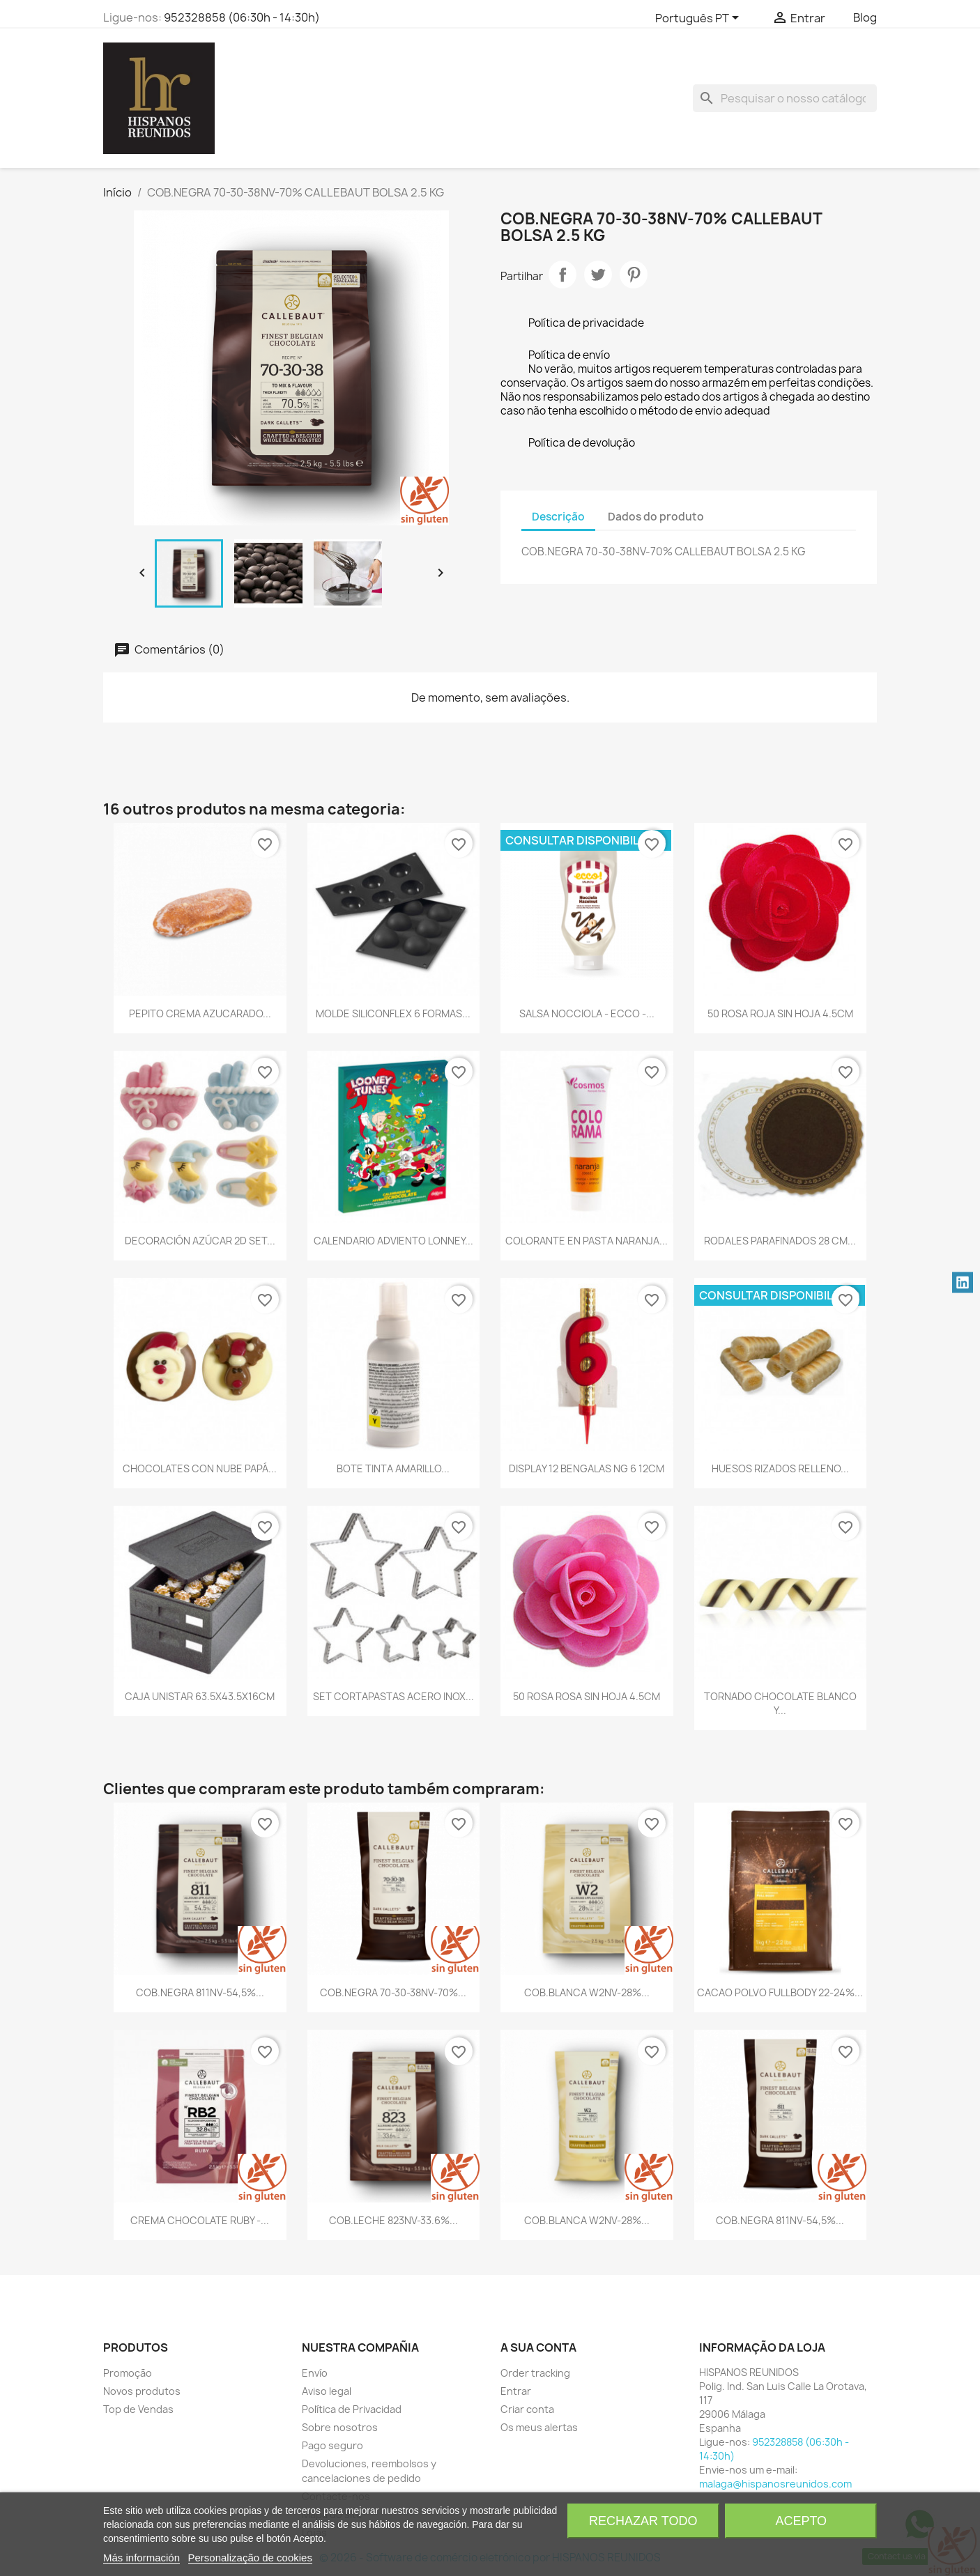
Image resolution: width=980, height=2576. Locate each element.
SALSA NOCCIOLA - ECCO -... (586, 1013)
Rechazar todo (643, 2521)
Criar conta (527, 2409)
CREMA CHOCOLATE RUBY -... (199, 2220)
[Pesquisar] (785, 98)
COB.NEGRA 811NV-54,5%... (200, 1992)
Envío (315, 2373)
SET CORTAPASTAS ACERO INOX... (393, 1696)
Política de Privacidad (351, 2409)
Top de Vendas (138, 2409)
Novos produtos (142, 2391)
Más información (141, 2557)
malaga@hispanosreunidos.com (775, 2483)
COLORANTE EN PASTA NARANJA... (586, 1240)
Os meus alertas (539, 2427)
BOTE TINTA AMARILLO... (393, 1468)
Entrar (515, 2391)
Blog (865, 17)
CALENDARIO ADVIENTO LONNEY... (393, 1240)
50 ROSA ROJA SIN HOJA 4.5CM (780, 1013)
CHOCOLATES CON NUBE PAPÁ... (200, 1468)
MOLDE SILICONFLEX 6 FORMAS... (393, 1013)
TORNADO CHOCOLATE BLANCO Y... (780, 1703)
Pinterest (634, 274)
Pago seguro (332, 2445)
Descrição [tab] (558, 516)
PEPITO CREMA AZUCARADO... (200, 1013)
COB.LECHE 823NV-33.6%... (393, 2220)
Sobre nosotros (340, 2427)
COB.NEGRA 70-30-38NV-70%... (393, 1992)
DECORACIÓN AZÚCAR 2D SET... (200, 1240)
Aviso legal (326, 2391)
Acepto (801, 2521)
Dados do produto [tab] (656, 516)
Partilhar (562, 274)
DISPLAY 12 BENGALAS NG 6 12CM (586, 1468)
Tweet (598, 274)
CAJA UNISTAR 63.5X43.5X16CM (200, 1696)
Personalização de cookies (250, 2557)
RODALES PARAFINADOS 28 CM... (780, 1240)
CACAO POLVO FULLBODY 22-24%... (780, 1992)
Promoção (127, 2373)
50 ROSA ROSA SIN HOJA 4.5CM (586, 1696)
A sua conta (538, 2347)
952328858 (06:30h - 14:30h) (242, 17)
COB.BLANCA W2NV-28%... (587, 1992)
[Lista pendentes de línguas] (699, 18)
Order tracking (535, 2373)
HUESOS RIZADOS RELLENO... (780, 1468)
